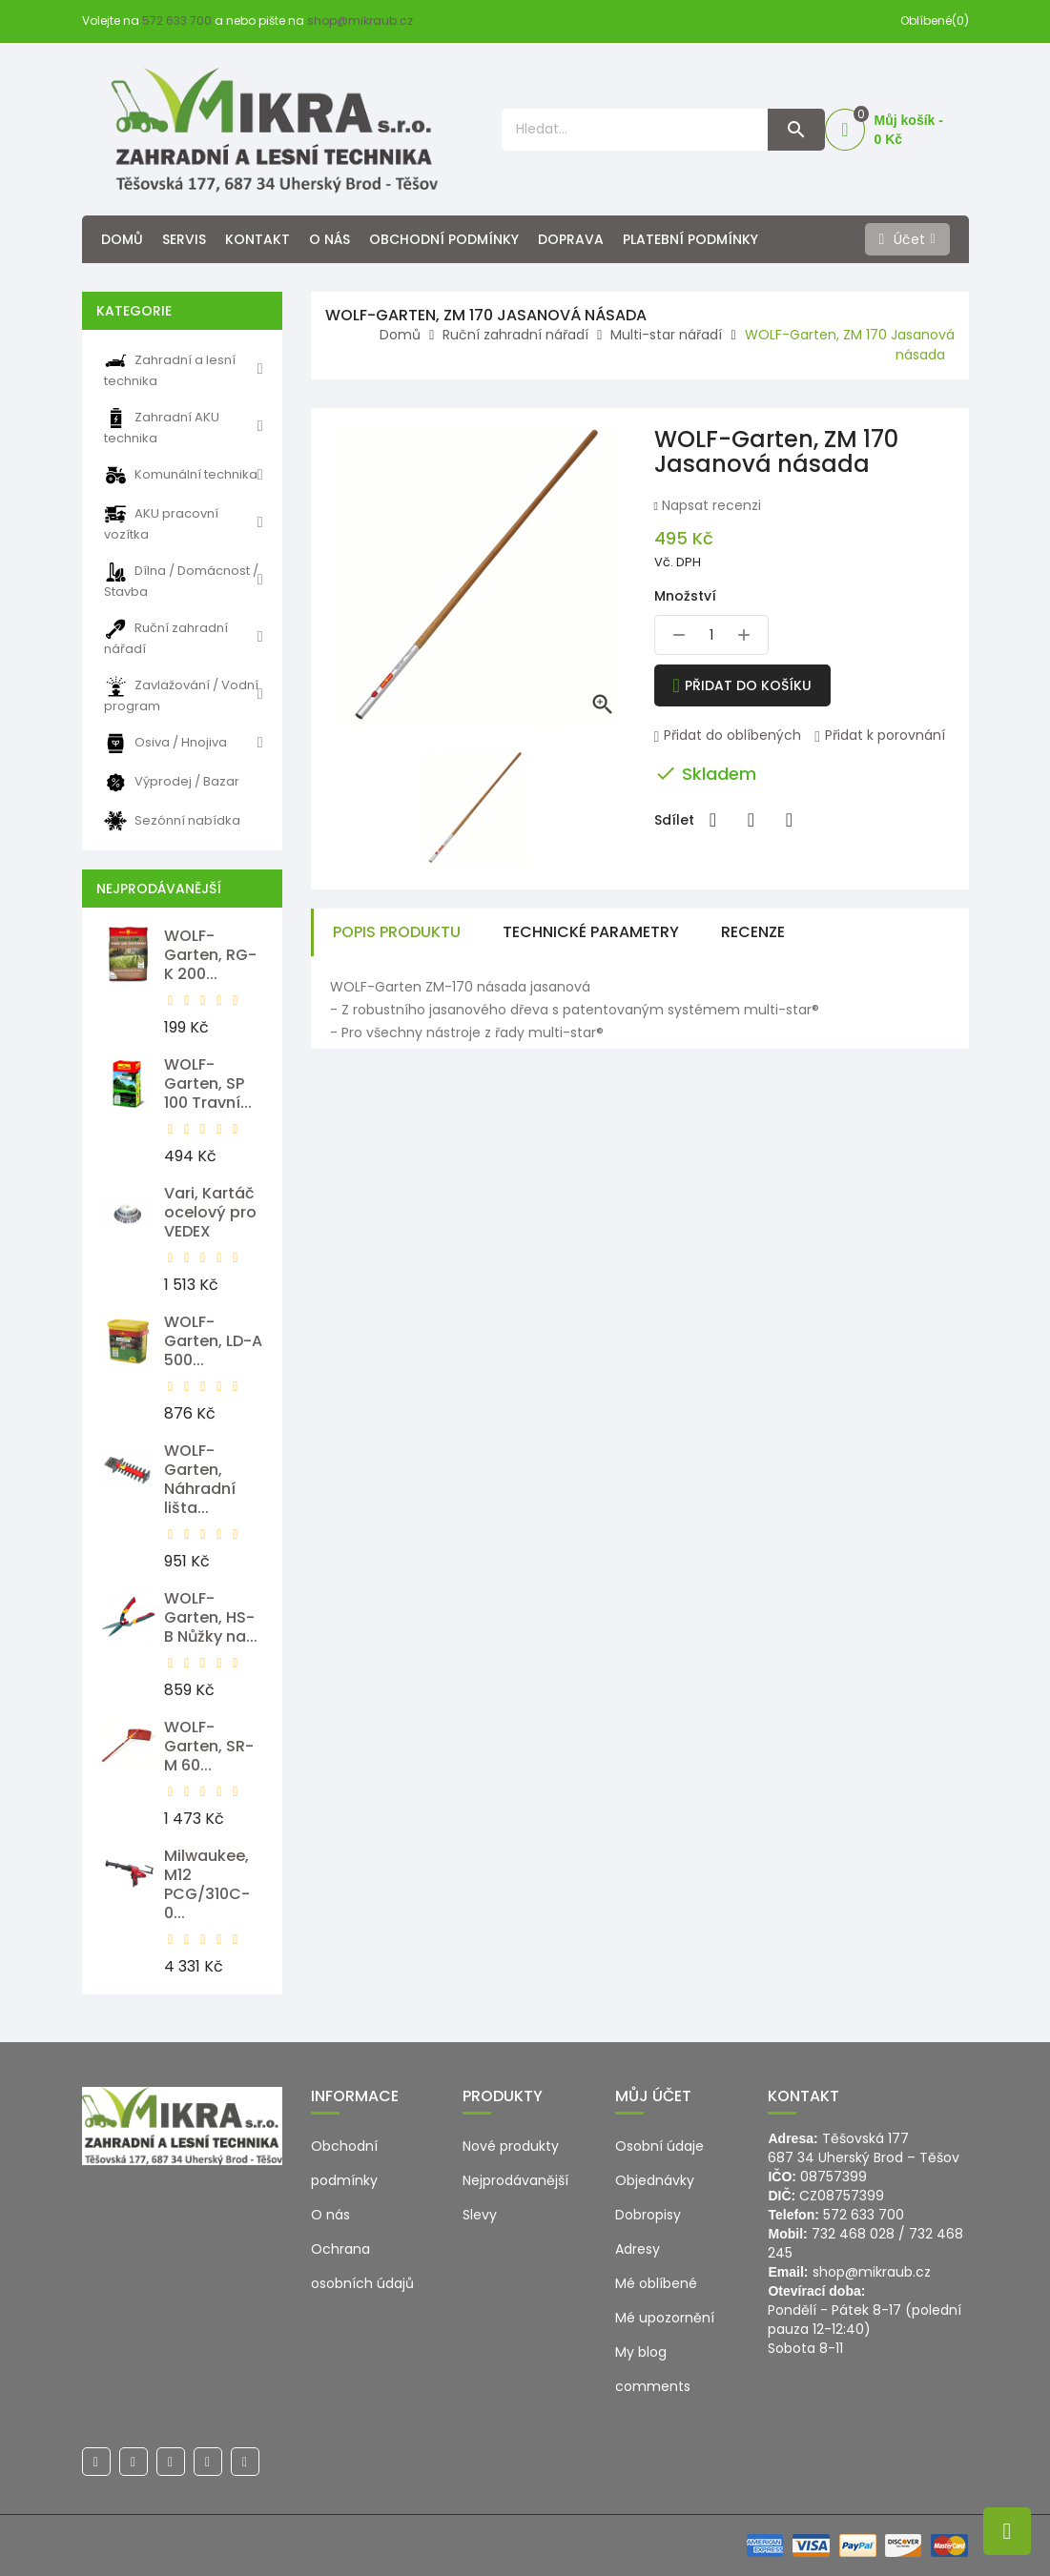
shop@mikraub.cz (360, 20)
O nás (329, 239)
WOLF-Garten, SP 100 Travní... (208, 1083)
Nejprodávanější (515, 2180)
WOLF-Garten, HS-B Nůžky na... (210, 1617)
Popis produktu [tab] (397, 932)
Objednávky (654, 2180)
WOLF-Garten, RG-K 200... (210, 955)
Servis (184, 239)
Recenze (753, 932)
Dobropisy (648, 2214)
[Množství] (711, 635)
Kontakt (257, 239)
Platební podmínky (690, 239)
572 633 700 (177, 20)
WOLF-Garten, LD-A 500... (213, 1341)
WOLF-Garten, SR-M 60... (209, 1746)
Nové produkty (511, 2146)
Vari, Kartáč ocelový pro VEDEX (210, 1212)
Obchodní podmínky (444, 239)
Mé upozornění (664, 2317)
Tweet (751, 820)
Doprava (571, 239)
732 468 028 (853, 2233)
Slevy (480, 2214)
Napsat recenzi (709, 505)
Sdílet (713, 820)
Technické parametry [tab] (591, 932)
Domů (122, 239)
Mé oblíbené (656, 2283)
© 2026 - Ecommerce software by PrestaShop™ (241, 2545)
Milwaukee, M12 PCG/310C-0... (207, 1884)
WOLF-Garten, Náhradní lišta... (200, 1479)
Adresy (637, 2249)
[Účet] (907, 239)
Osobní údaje (659, 2146)
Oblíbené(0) (934, 20)
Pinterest (790, 820)
